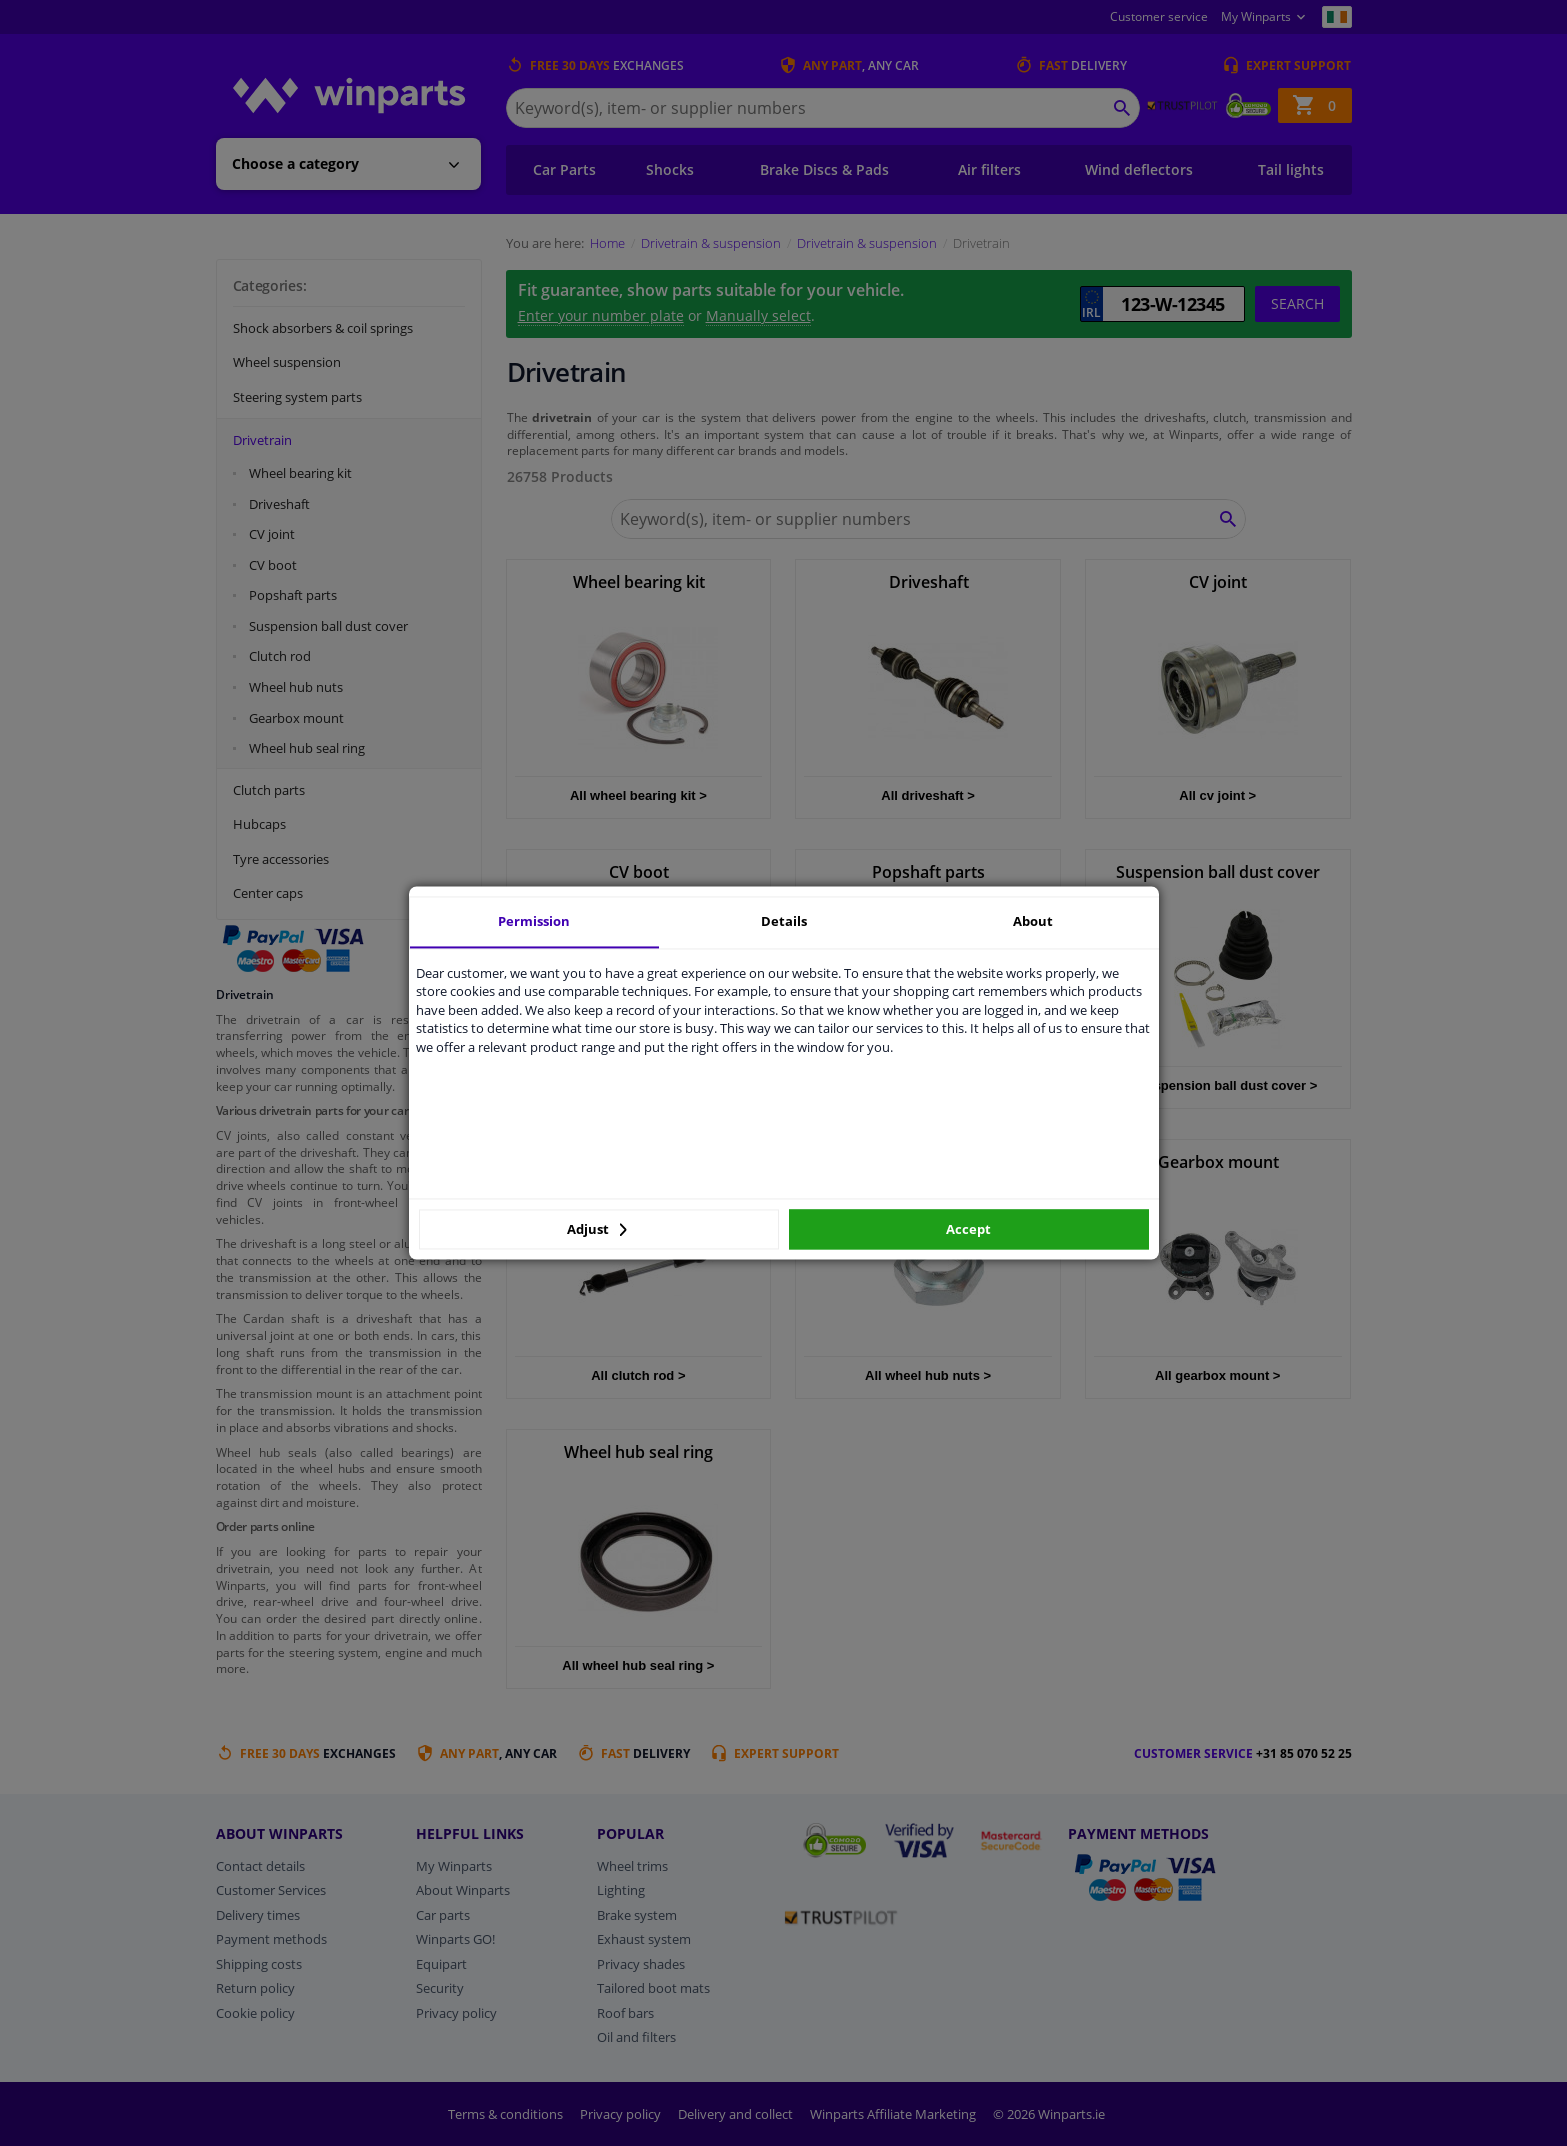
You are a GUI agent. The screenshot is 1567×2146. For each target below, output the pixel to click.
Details (784, 921)
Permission (534, 921)
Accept (968, 1229)
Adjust (597, 1229)
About (1033, 921)
